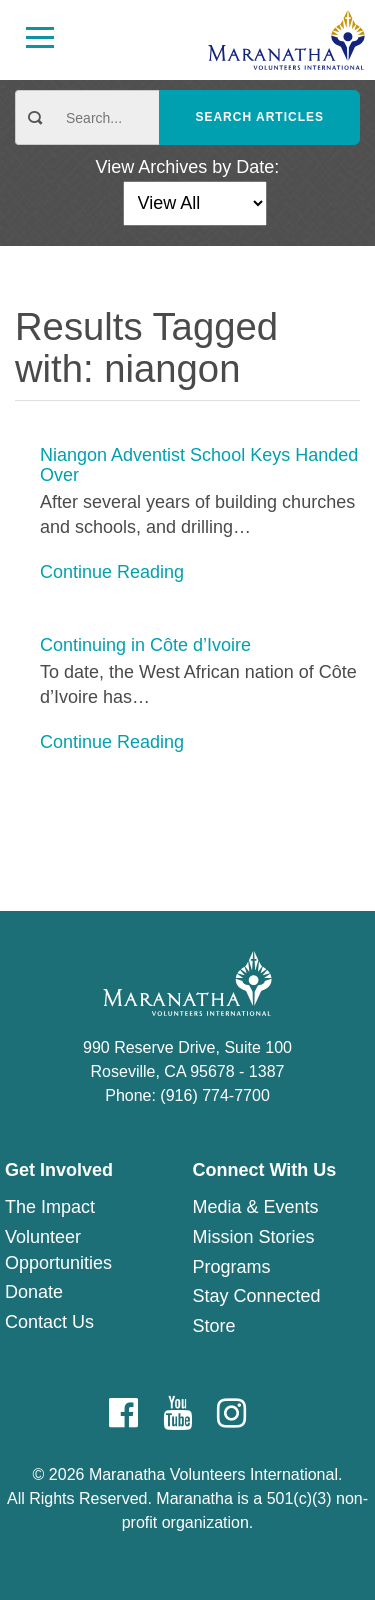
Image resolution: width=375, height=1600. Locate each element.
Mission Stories (254, 1237)
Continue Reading (112, 572)
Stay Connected (257, 1296)
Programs (232, 1267)
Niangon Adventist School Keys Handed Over (199, 465)
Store (214, 1326)
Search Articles (259, 117)
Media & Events (256, 1207)
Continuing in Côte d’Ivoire (145, 645)
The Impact (50, 1207)
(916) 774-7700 (214, 1095)
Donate (34, 1292)
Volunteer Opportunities (58, 1250)
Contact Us (49, 1322)
